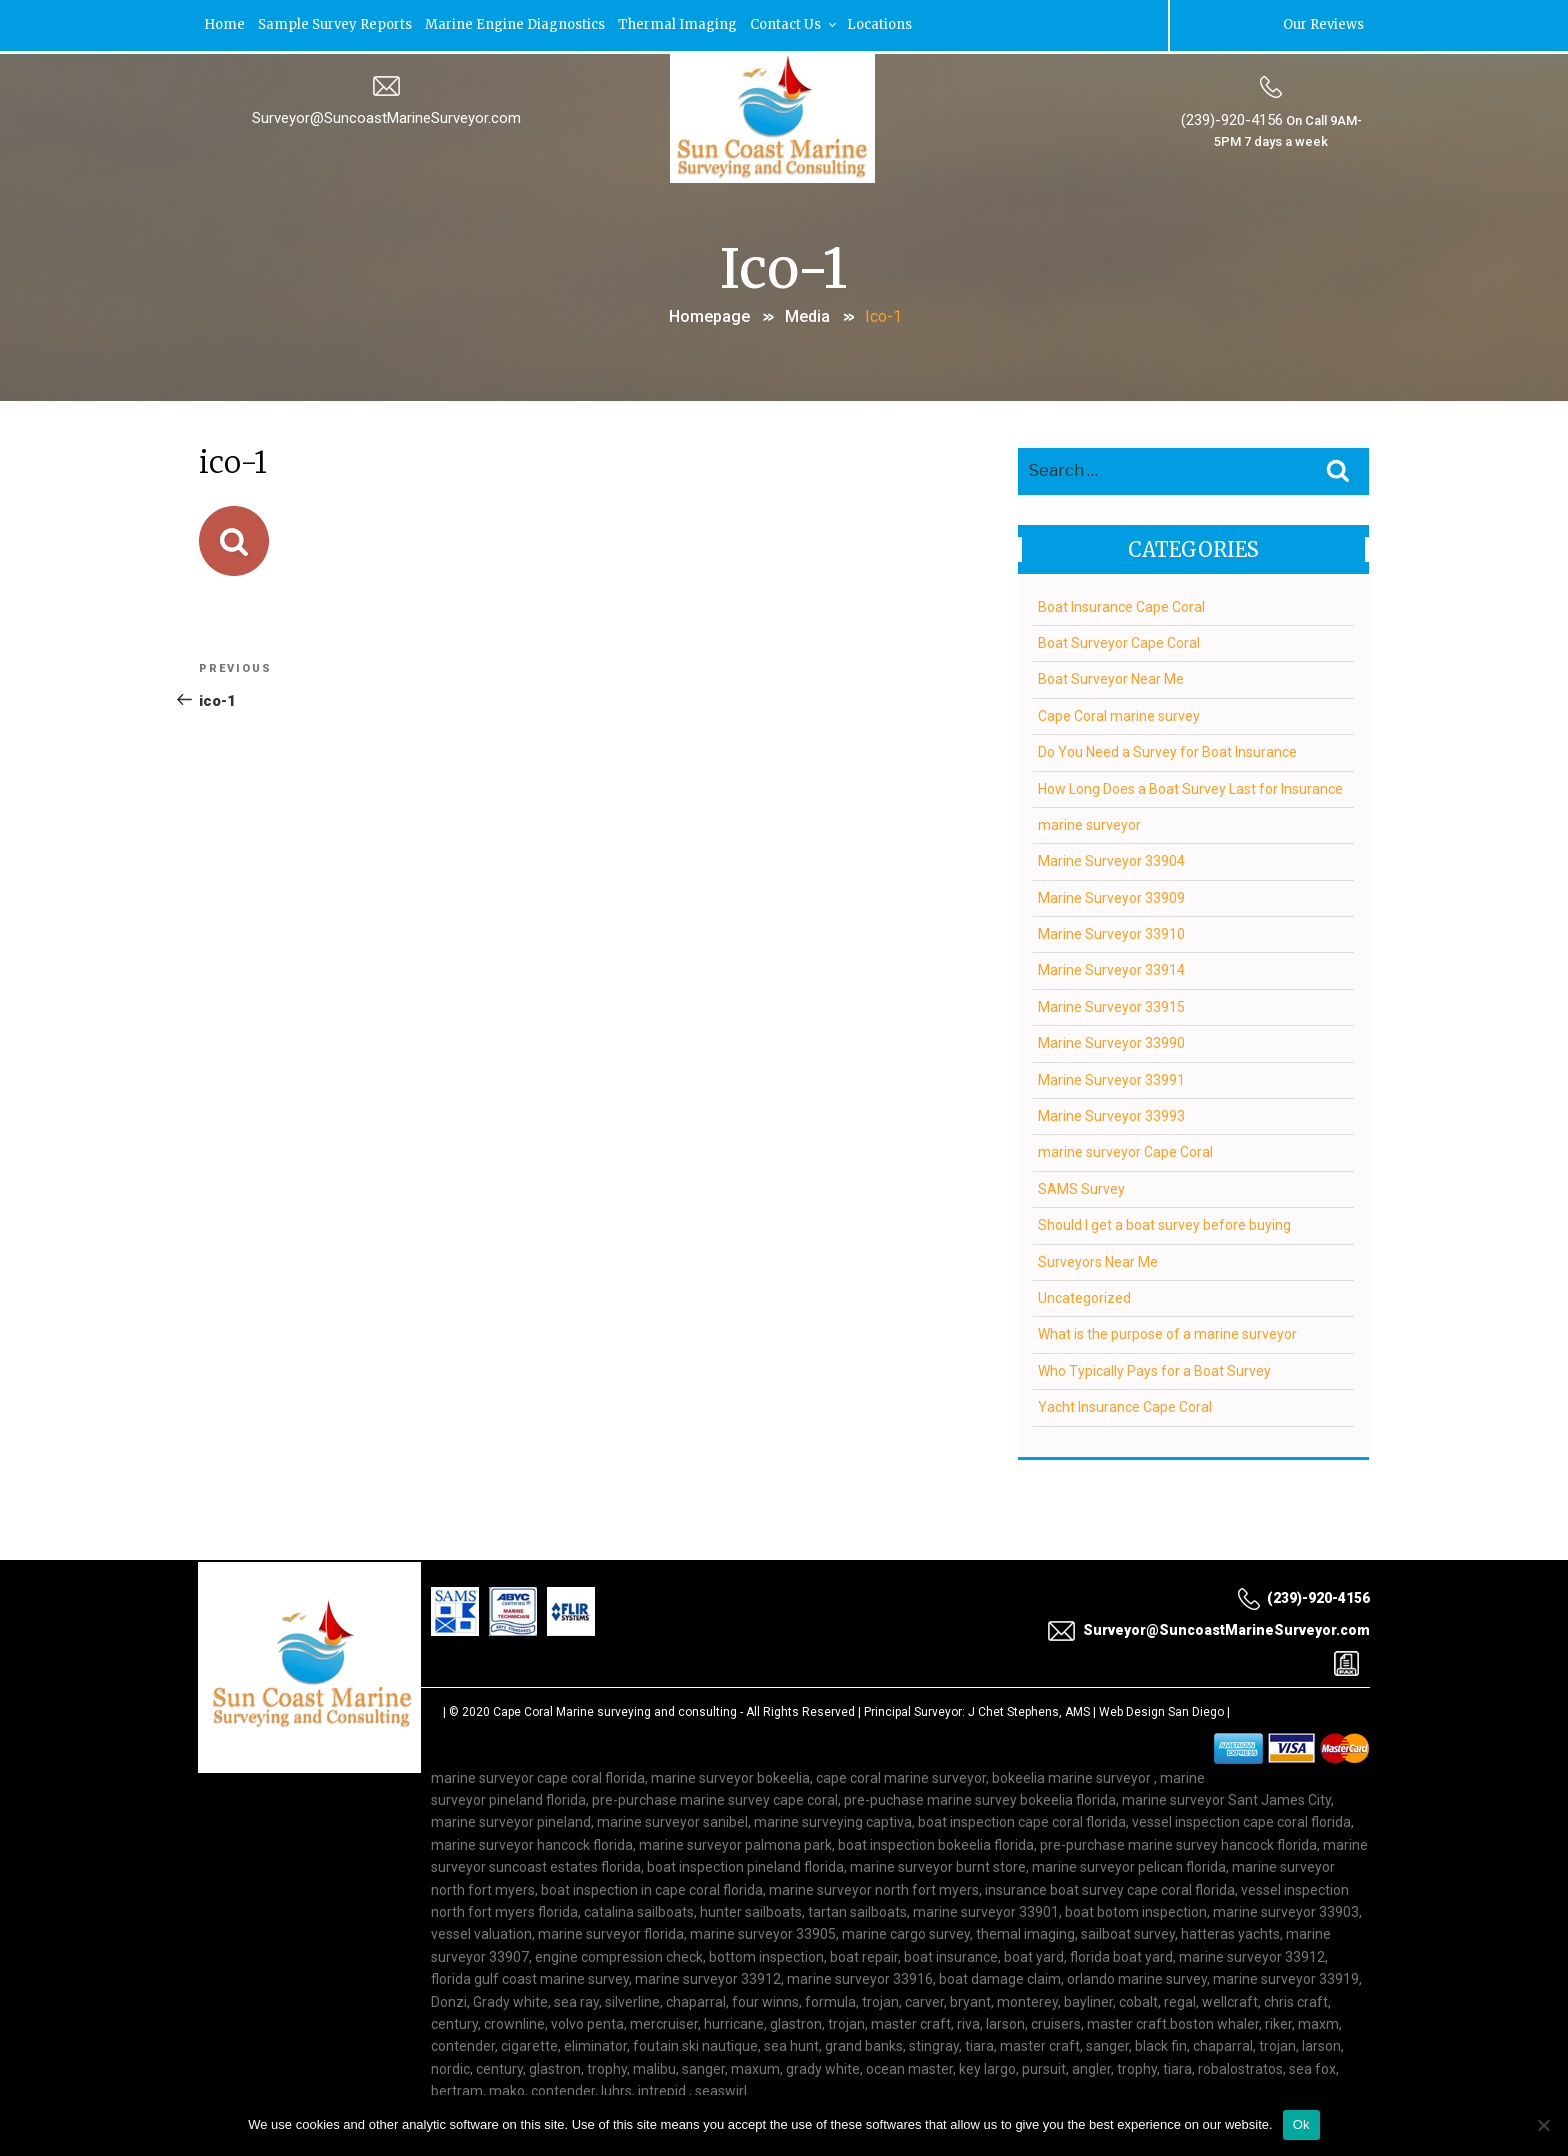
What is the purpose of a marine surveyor (1167, 1332)
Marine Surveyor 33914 (1111, 968)
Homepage (709, 314)
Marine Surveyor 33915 (1111, 1004)
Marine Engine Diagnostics (522, 24)
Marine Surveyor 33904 (1111, 859)
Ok (1301, 2124)
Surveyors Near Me (1098, 1259)
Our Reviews (1322, 24)
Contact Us (805, 24)
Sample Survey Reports (339, 24)
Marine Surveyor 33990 (1111, 1041)
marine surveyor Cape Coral (1125, 1150)
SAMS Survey (1081, 1186)
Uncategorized (1084, 1295)
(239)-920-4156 (1231, 119)
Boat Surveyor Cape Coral (1119, 640)
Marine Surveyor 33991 (1111, 1077)
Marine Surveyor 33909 (1111, 895)
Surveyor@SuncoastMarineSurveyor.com (386, 117)
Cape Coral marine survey (1119, 713)
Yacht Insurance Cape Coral (1125, 1405)
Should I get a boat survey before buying (1164, 1223)
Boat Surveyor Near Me (1111, 677)
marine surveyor (1089, 822)
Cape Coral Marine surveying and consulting (615, 1709)
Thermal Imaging (686, 24)
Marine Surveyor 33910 (1111, 932)
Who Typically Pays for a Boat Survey (1154, 1368)
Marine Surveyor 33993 (1111, 1114)
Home (226, 24)
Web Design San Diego (1161, 1709)
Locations (892, 24)
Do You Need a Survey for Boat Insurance (1167, 750)
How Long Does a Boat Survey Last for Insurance (1190, 786)
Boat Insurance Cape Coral (1121, 604)
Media (807, 314)
